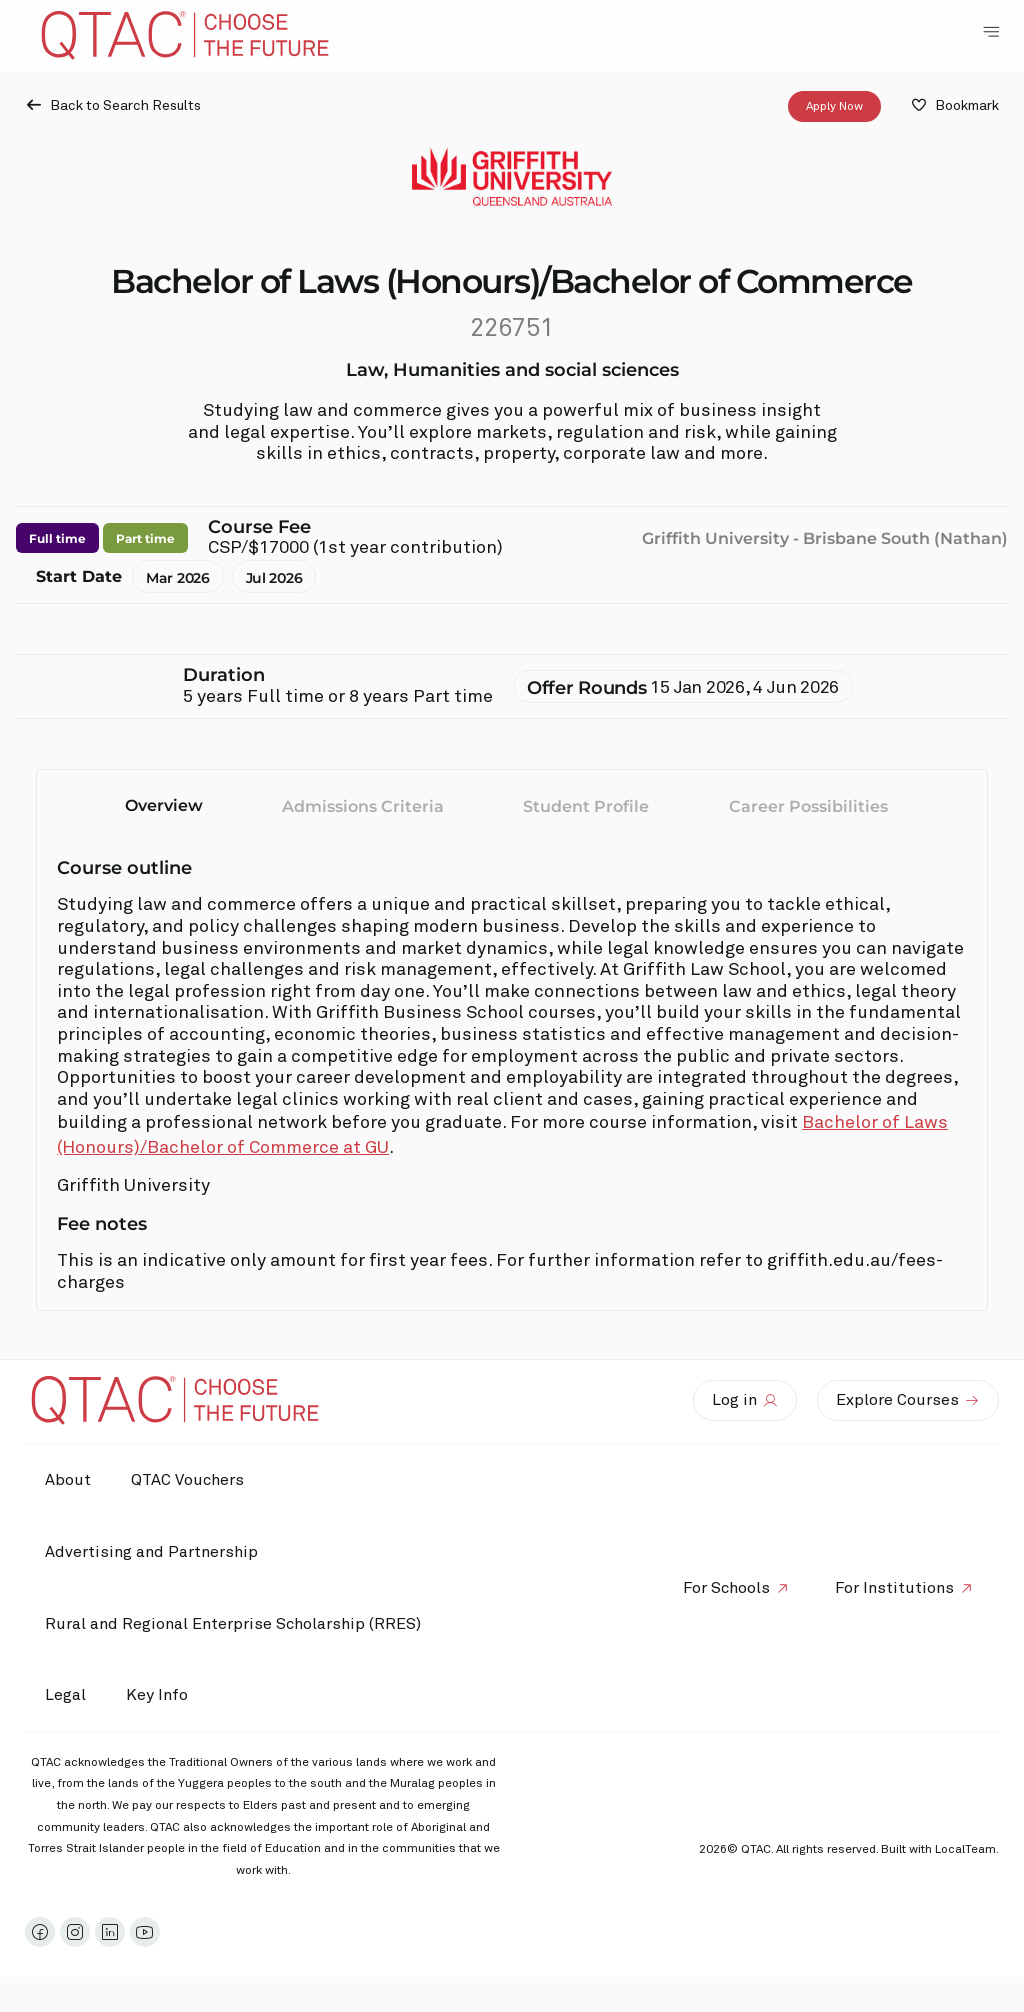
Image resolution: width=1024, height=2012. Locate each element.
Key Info (162, 1696)
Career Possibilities (808, 806)
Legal (65, 1695)
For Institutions (894, 1588)
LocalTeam (965, 1850)
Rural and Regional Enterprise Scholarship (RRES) (233, 1624)
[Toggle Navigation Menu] (991, 32)
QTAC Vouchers (187, 1480)
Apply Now (834, 107)
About (68, 1480)
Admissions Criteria (363, 806)
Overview (164, 805)
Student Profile (586, 806)
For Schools (726, 1588)
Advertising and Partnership (151, 1552)
